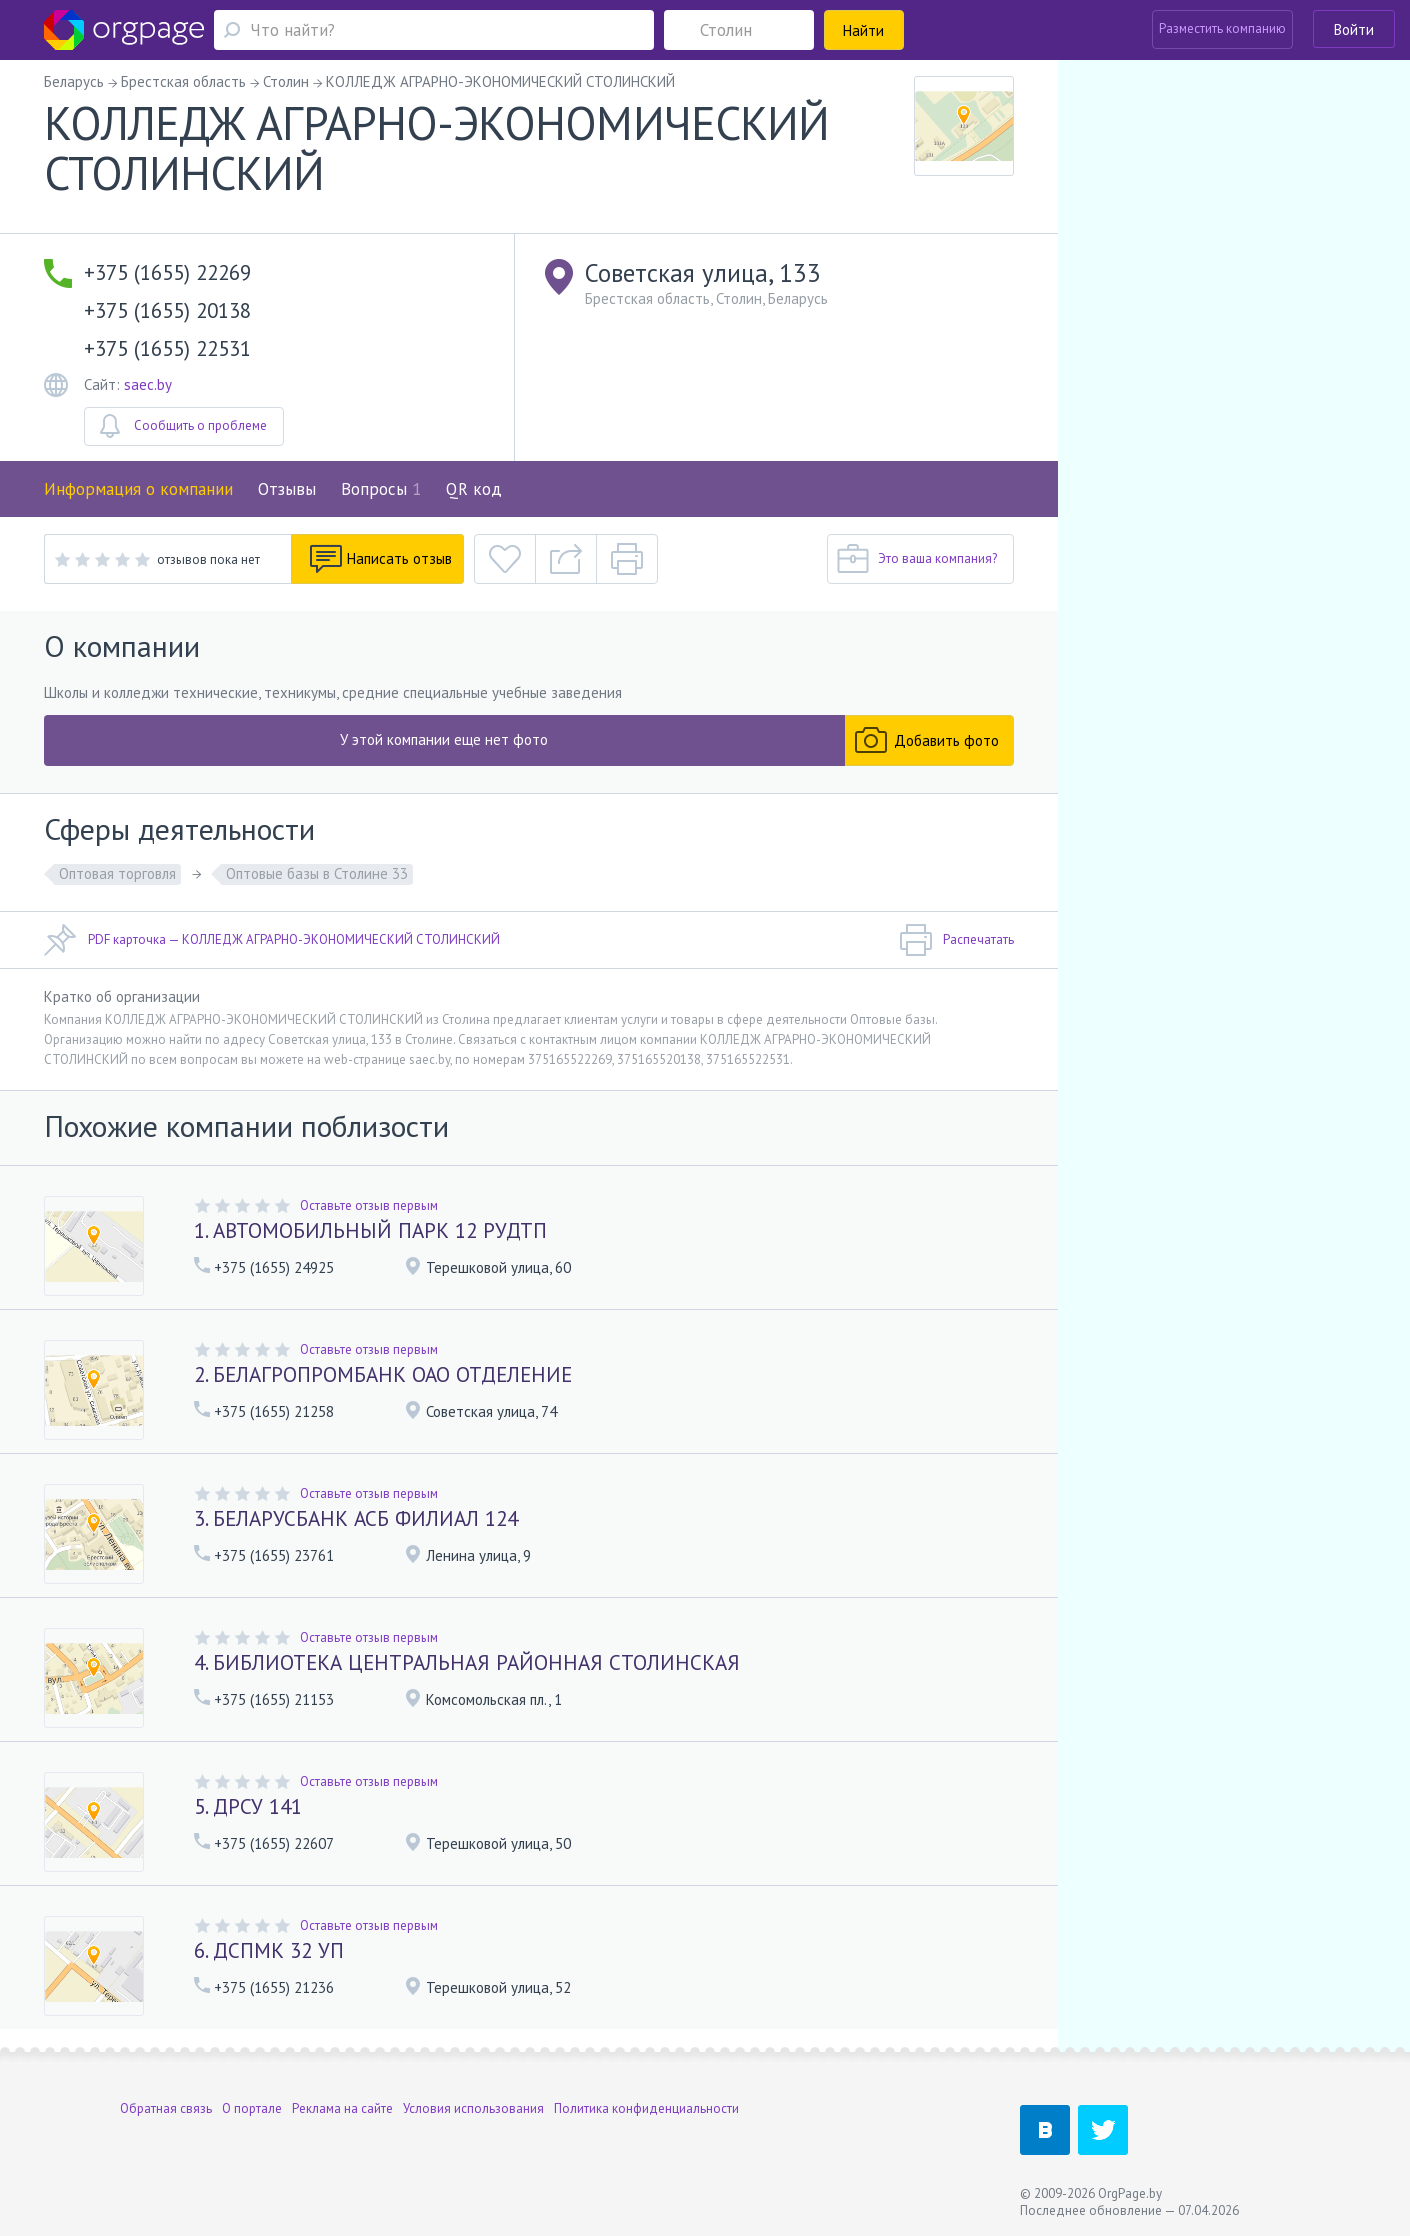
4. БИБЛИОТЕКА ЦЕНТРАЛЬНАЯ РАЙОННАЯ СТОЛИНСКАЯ (467, 1662)
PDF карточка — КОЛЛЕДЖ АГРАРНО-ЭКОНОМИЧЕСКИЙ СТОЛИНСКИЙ (272, 940)
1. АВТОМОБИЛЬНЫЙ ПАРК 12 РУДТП (370, 1230)
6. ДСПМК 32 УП (269, 1950)
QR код (474, 489)
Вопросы (381, 489)
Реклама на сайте (342, 2108)
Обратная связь (166, 2108)
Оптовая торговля (117, 873)
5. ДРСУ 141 (248, 1806)
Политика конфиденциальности (646, 2108)
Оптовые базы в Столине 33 (317, 873)
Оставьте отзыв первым (369, 1205)
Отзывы (287, 489)
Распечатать (956, 940)
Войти (1354, 29)
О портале (252, 2108)
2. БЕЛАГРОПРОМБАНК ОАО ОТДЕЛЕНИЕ (383, 1374)
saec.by (148, 384)
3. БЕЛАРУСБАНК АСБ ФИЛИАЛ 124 (356, 1518)
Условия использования (473, 2108)
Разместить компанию (1222, 28)
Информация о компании (138, 489)
